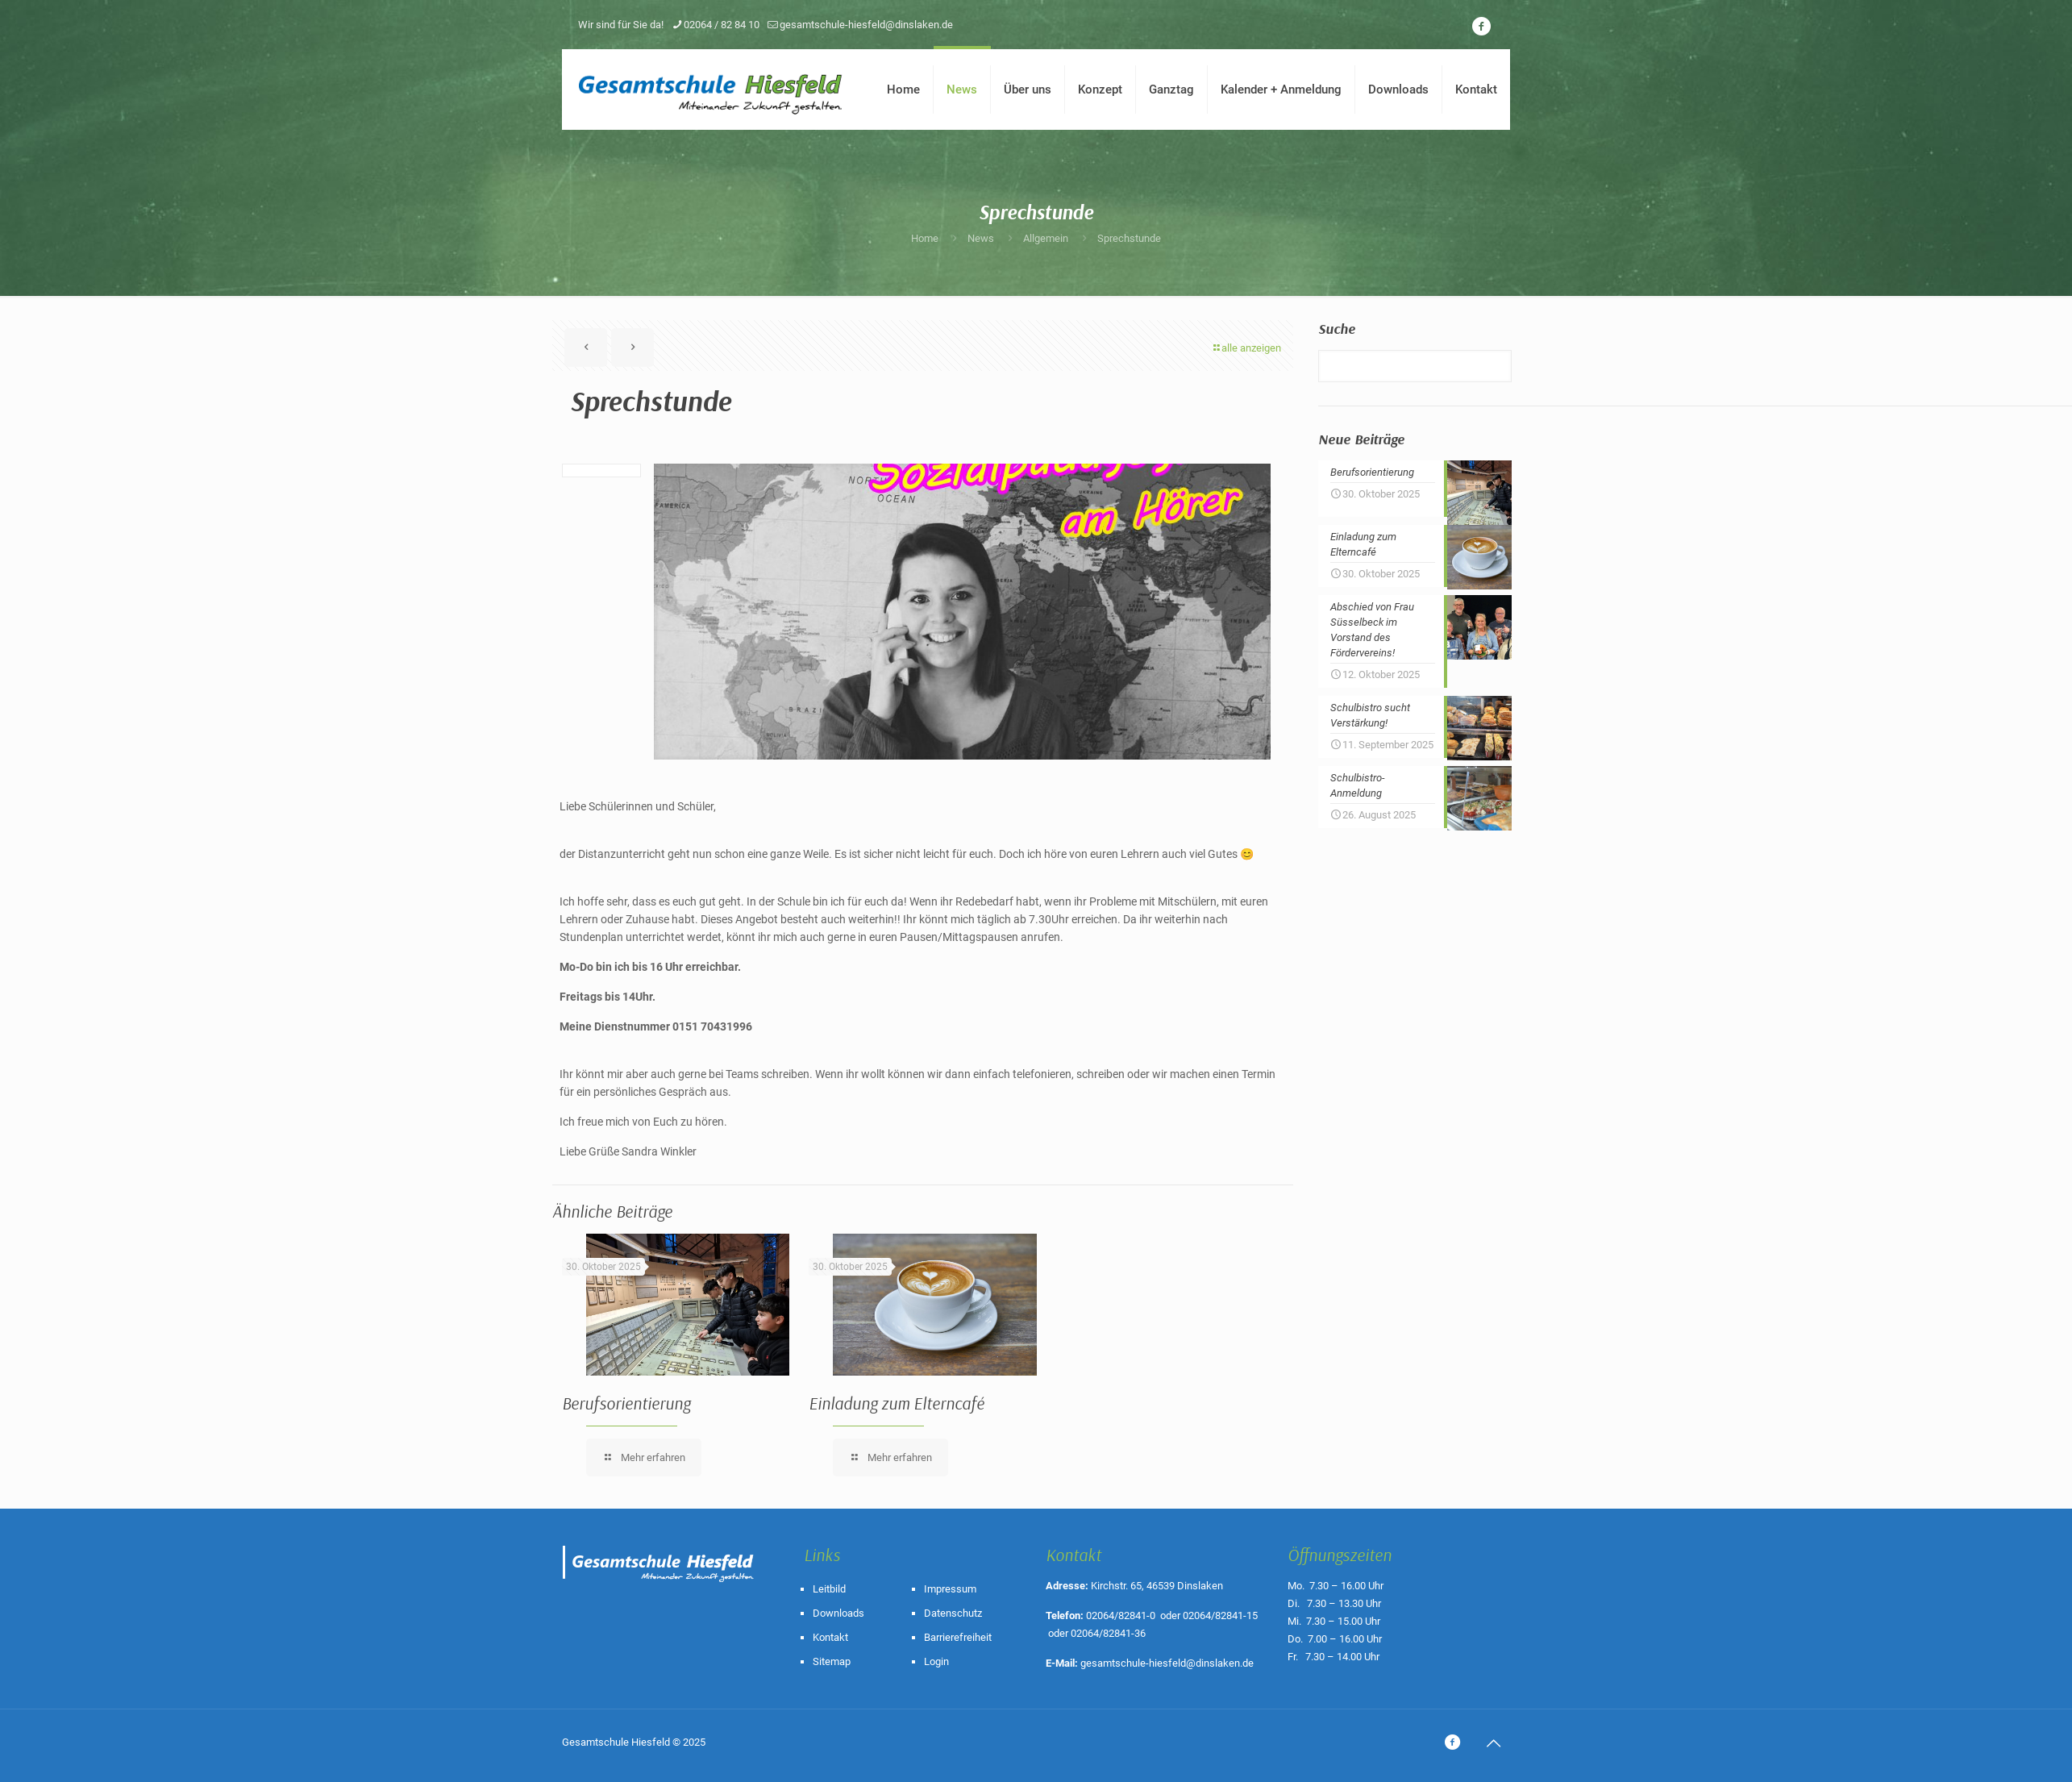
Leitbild (829, 1589)
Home (924, 238)
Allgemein (1045, 238)
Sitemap (832, 1661)
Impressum (950, 1589)
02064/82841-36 (1108, 1633)
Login (936, 1661)
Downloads (838, 1613)
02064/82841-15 (1220, 1615)
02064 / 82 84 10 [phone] (721, 25)
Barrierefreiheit (958, 1637)
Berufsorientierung (626, 1403)
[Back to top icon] (1493, 1743)
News (980, 238)
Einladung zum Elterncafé (896, 1403)
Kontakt (830, 1637)
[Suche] (1415, 366)
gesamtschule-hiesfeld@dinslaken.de (1167, 1663)
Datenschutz (953, 1613)
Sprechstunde (1129, 238)
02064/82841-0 (1120, 1615)
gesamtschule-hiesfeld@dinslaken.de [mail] (866, 25)
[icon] (1481, 26)
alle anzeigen (1246, 348)
